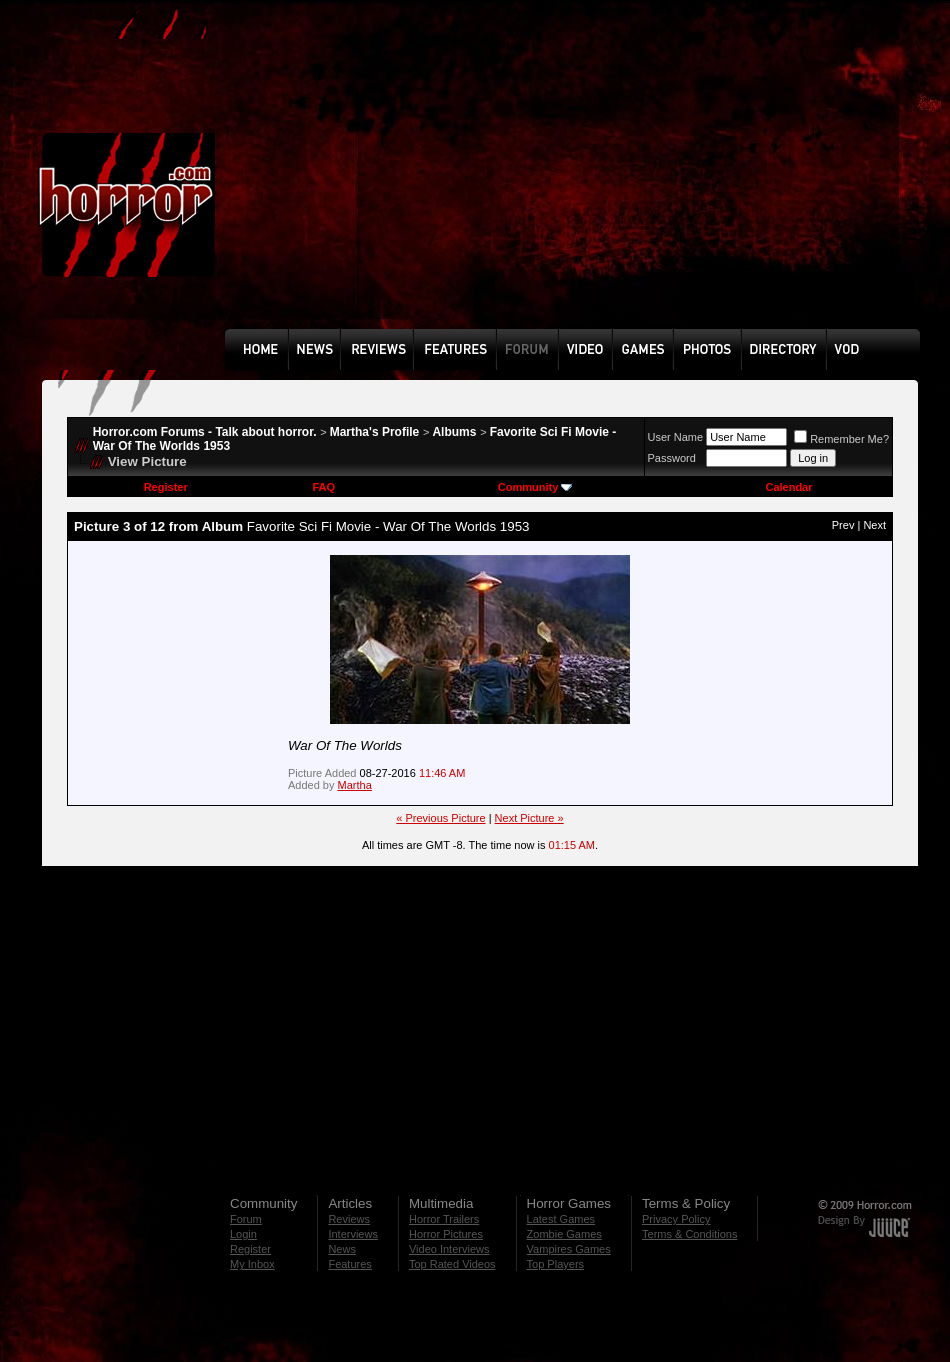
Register (166, 487)
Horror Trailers (444, 1219)
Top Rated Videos (452, 1264)
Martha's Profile (375, 432)
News (342, 1249)
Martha (355, 785)
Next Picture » (529, 818)
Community (535, 487)
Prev (843, 525)
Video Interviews (449, 1249)
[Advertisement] (456, 179)
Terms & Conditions (689, 1234)
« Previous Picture (440, 818)
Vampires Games (569, 1249)
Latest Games (561, 1219)
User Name (676, 437)
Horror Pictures (446, 1234)
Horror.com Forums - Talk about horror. (205, 432)
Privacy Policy (676, 1219)
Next (874, 525)
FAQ (323, 487)
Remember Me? (841, 439)
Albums (454, 432)
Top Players (555, 1264)
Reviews (349, 1219)
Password (672, 458)
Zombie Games (564, 1234)
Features (349, 1264)
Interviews (353, 1234)
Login (243, 1234)
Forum (246, 1219)
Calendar (788, 487)
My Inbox (252, 1264)
